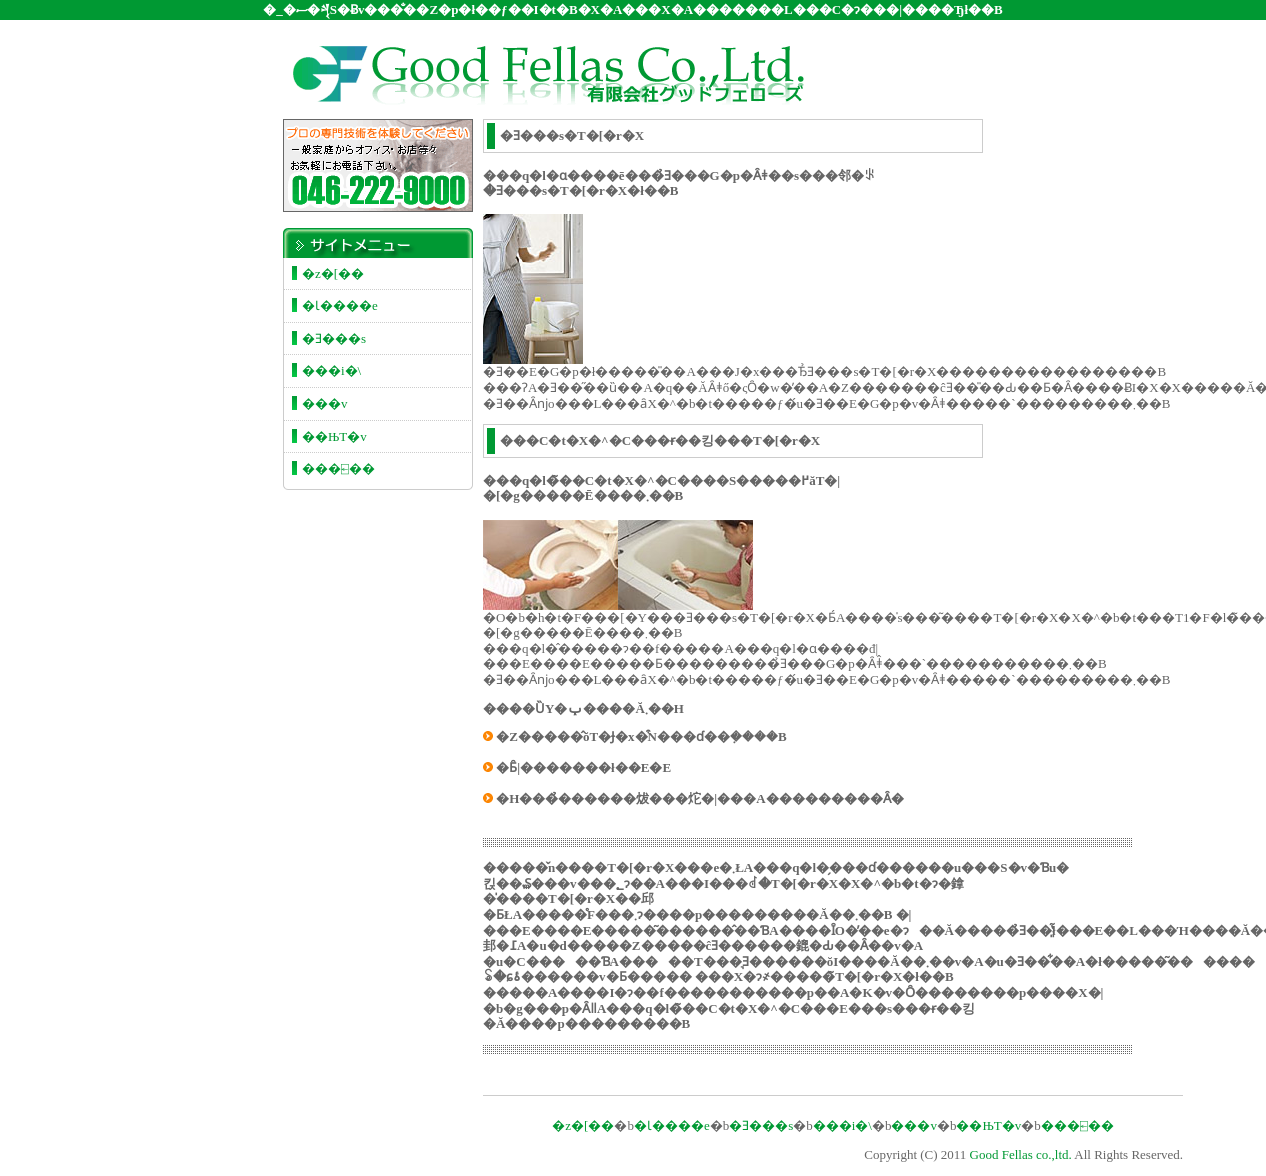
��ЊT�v (334, 436)
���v (325, 403)
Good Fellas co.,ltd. (1021, 1154)
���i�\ (331, 370)
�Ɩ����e (340, 305)
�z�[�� (333, 273)
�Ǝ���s (334, 338)
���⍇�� (338, 468)
